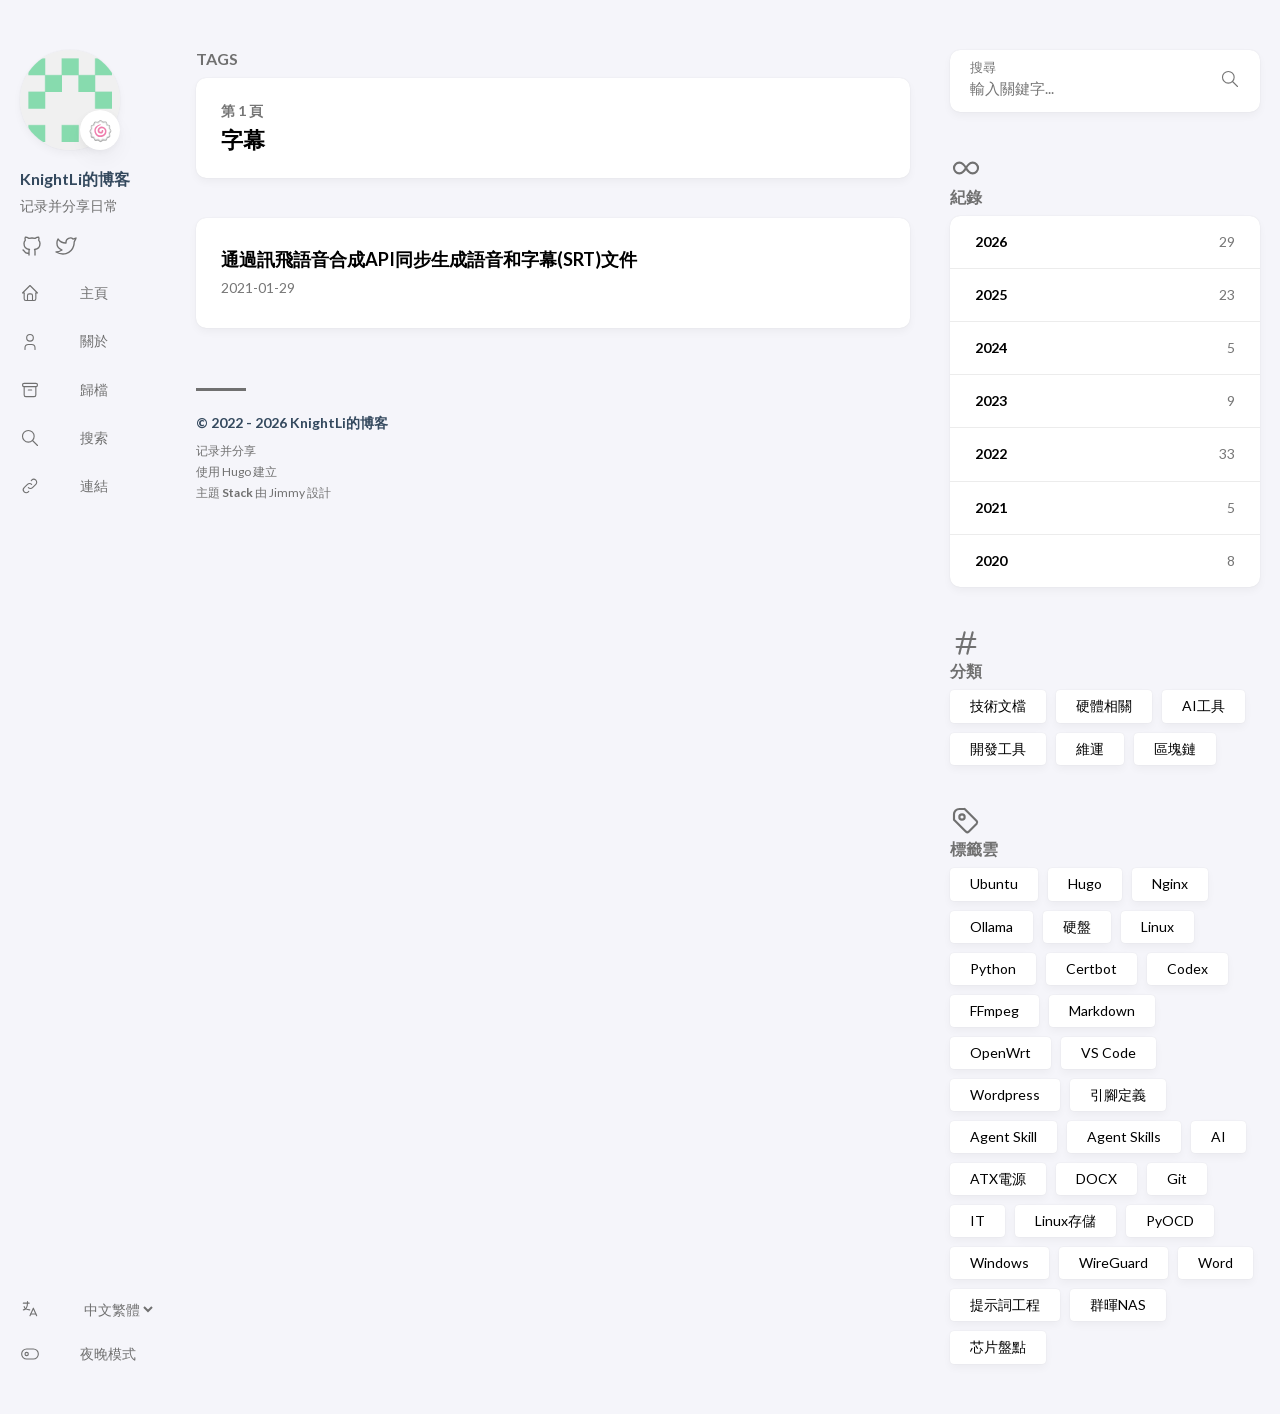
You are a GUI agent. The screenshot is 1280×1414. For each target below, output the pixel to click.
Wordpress (1005, 1094)
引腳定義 (1118, 1094)
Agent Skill (1003, 1136)
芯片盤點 (998, 1346)
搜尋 (983, 67)
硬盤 (1077, 926)
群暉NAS (1118, 1304)
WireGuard (1113, 1262)
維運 (1090, 748)
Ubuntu (994, 883)
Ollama (991, 926)
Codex (1187, 968)
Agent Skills (1124, 1136)
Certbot (1091, 968)
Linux (1157, 926)
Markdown (1102, 1010)
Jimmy (287, 492)
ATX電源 (998, 1178)
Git (1177, 1178)
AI (1218, 1136)
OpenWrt (1000, 1052)
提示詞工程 (1005, 1304)
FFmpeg (994, 1010)
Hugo (1085, 883)
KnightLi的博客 (75, 178)
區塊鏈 (1175, 748)
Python (993, 968)
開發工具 (998, 748)
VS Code (1108, 1052)
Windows (999, 1262)
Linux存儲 (1065, 1220)
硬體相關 (1104, 705)
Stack (237, 492)
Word (1215, 1262)
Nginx (1170, 883)
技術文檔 (998, 705)
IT (977, 1220)
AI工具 (1203, 705)
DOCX (1096, 1178)
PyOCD (1170, 1220)
